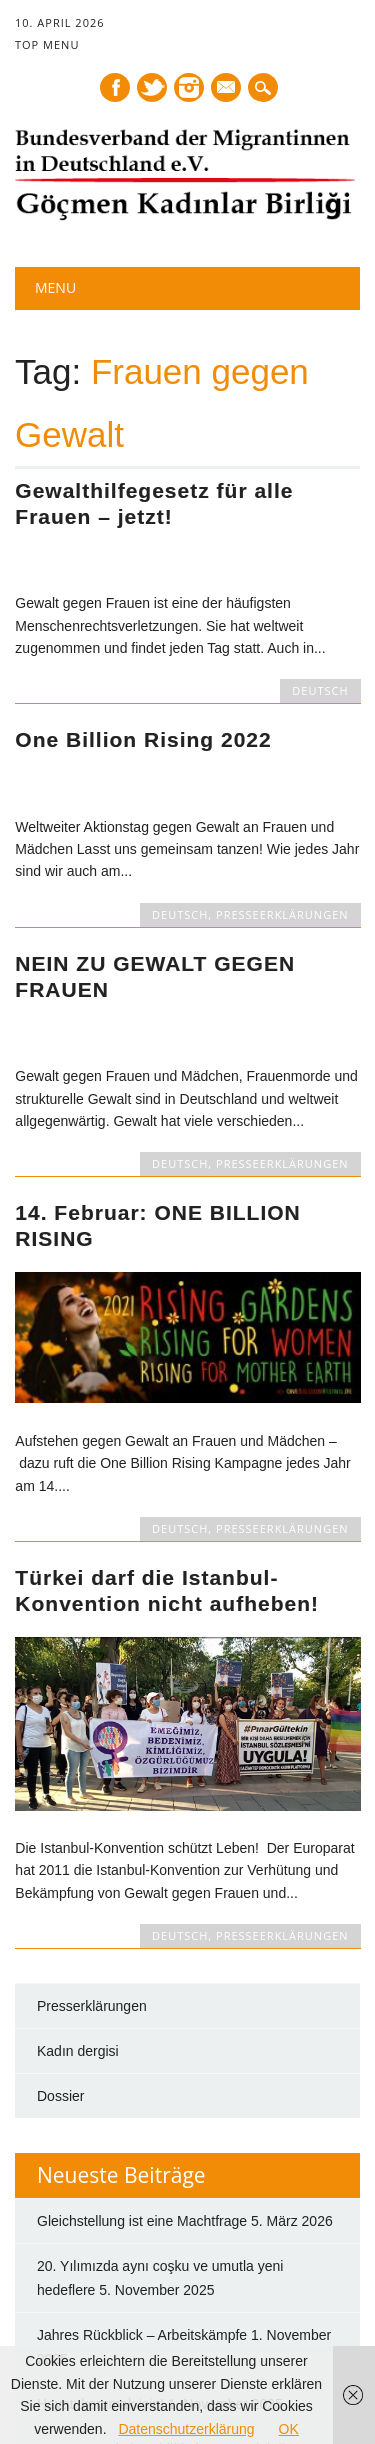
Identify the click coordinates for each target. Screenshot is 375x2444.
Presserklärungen (92, 1848)
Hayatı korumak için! (100, 2247)
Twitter (152, 87)
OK (289, 2429)
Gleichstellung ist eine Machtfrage (142, 2064)
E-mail (227, 89)
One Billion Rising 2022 (143, 739)
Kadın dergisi (78, 1893)
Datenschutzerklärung (186, 2429)
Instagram (189, 87)
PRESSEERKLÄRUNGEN (282, 914)
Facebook (115, 87)
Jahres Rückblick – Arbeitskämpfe (142, 2178)
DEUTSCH (320, 690)
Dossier (60, 1938)
